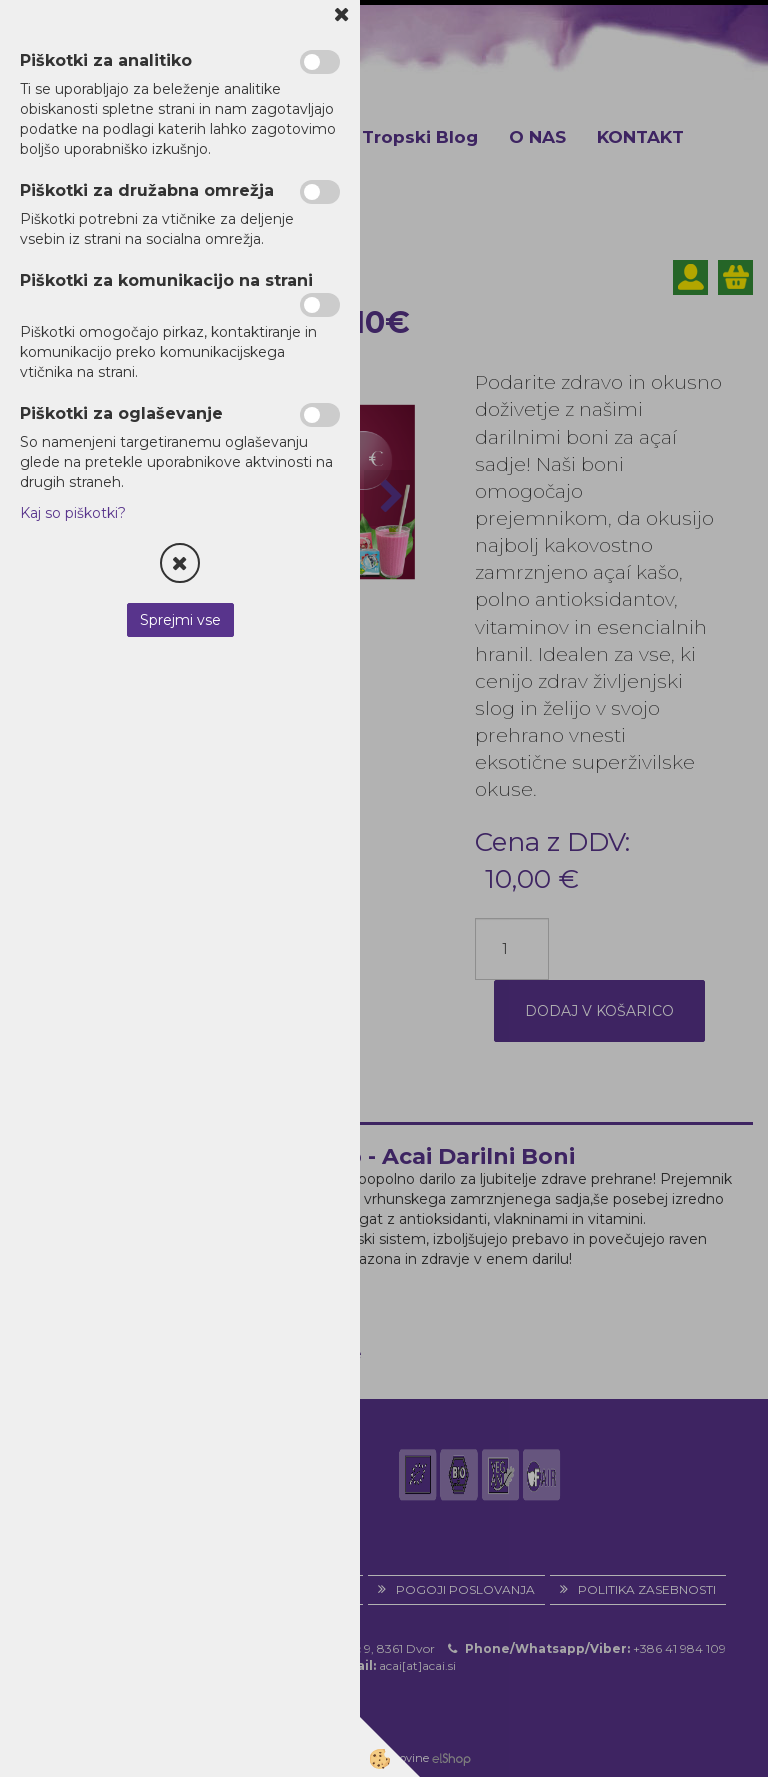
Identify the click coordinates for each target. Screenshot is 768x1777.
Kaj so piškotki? (73, 513)
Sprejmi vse (180, 620)
